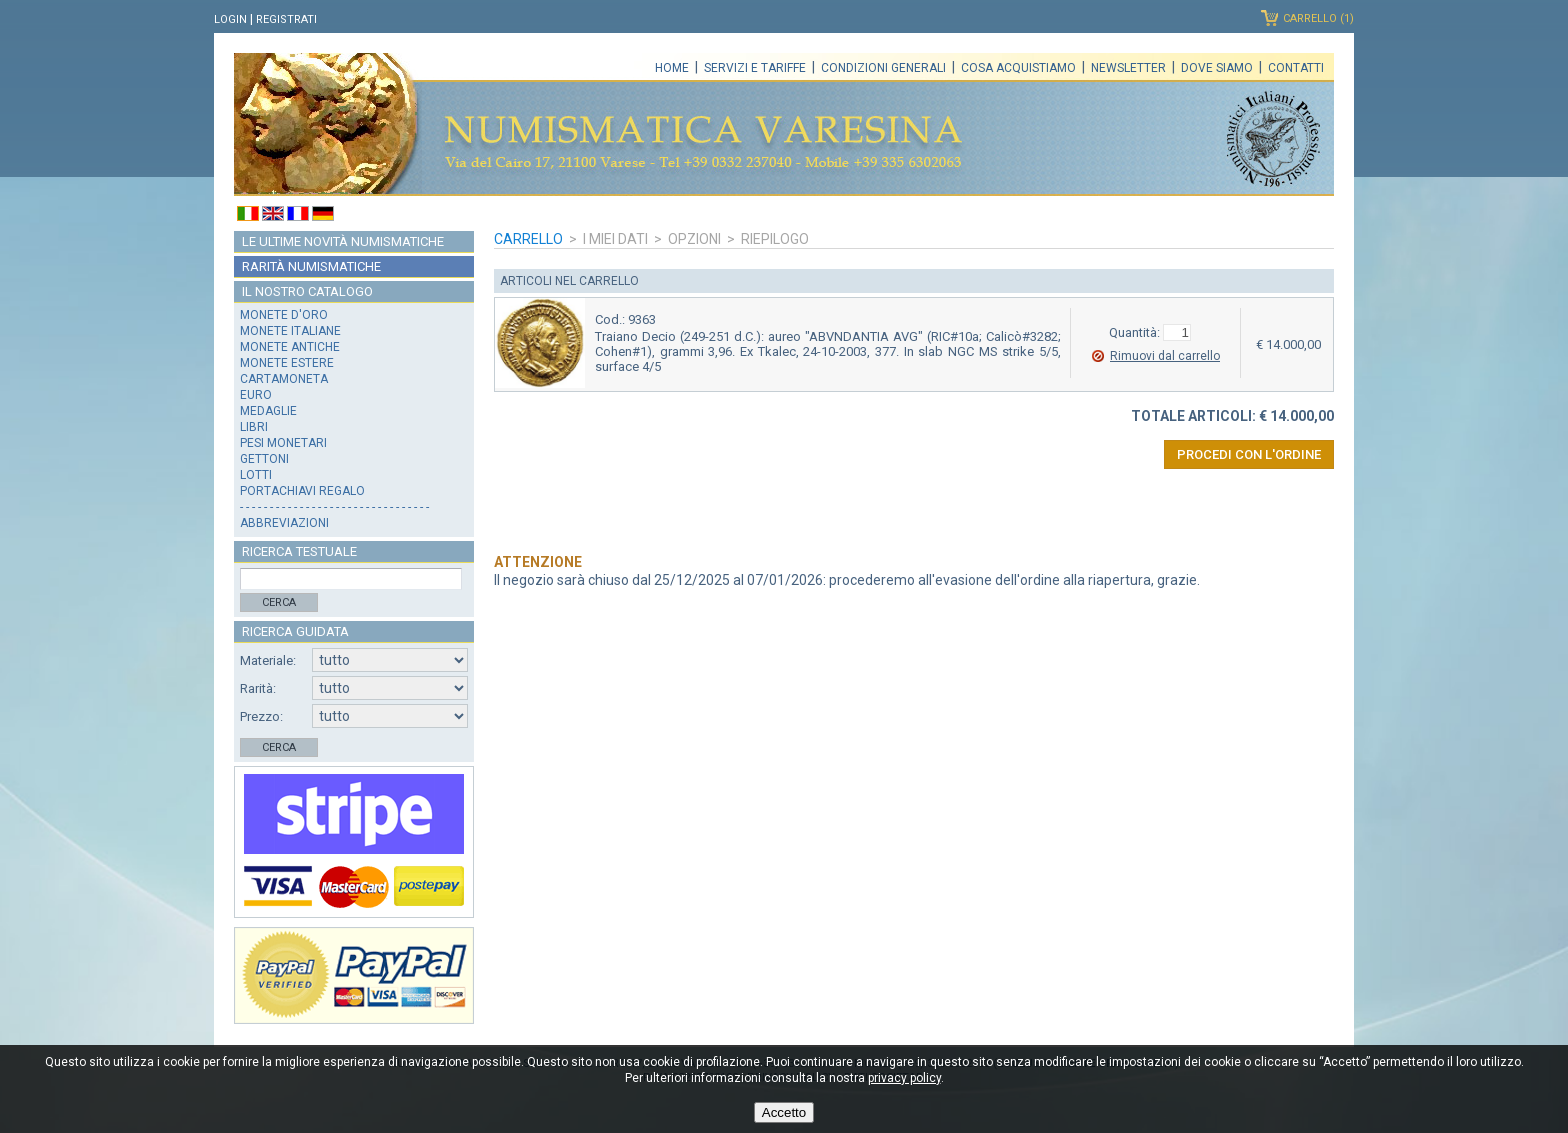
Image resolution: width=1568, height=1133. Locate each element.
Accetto (784, 1112)
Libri (254, 427)
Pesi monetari (283, 443)
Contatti (1296, 68)
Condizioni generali (883, 68)
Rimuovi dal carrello (1165, 356)
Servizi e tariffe (755, 68)
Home (672, 68)
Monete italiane (290, 331)
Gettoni (264, 459)
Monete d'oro (284, 315)
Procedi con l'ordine (1249, 454)
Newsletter (1128, 68)
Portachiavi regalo (302, 491)
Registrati (286, 19)
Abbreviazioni (284, 523)
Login (230, 19)
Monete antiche (290, 347)
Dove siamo (1217, 68)
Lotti (256, 475)
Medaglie (268, 411)
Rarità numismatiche (311, 266)
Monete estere (287, 363)
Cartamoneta (284, 379)
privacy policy (904, 1078)
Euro (256, 395)
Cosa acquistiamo (1018, 68)
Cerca (279, 602)
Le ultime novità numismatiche (343, 241)
